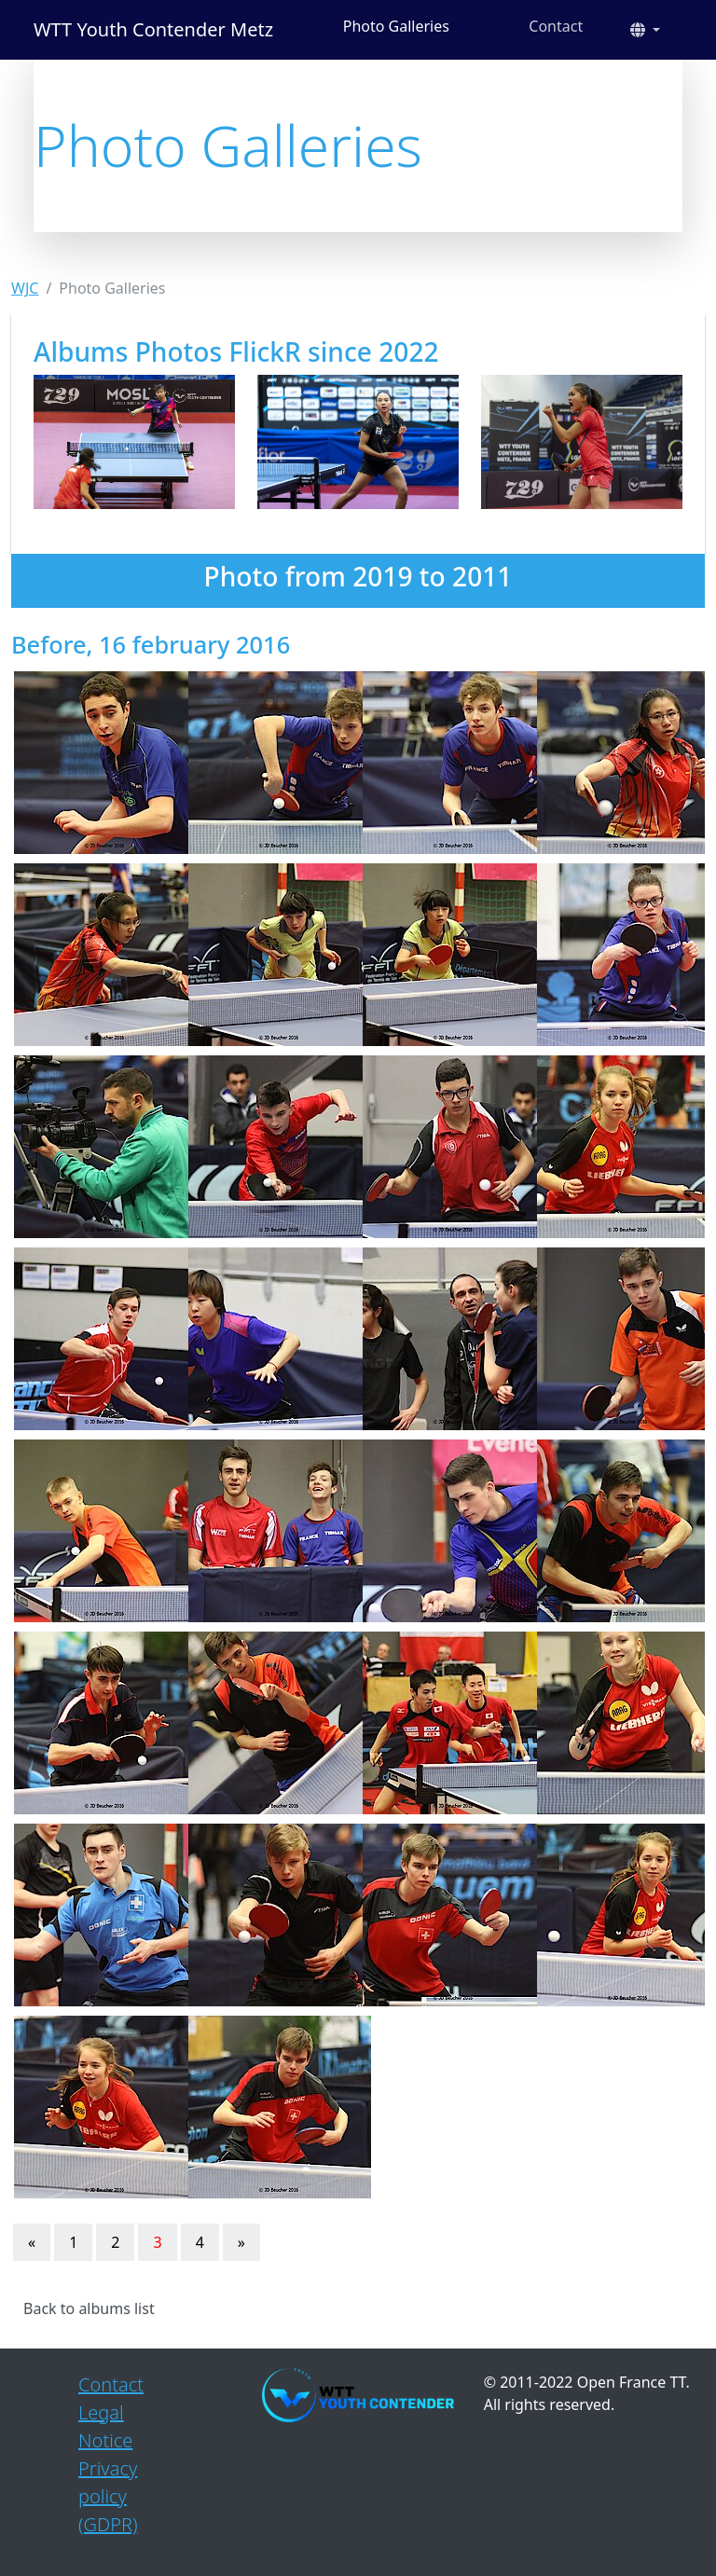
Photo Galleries (396, 26)
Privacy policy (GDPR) (108, 2496)
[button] (645, 29)
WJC (24, 288)
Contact (556, 26)
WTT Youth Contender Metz (153, 29)
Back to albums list (89, 2308)
